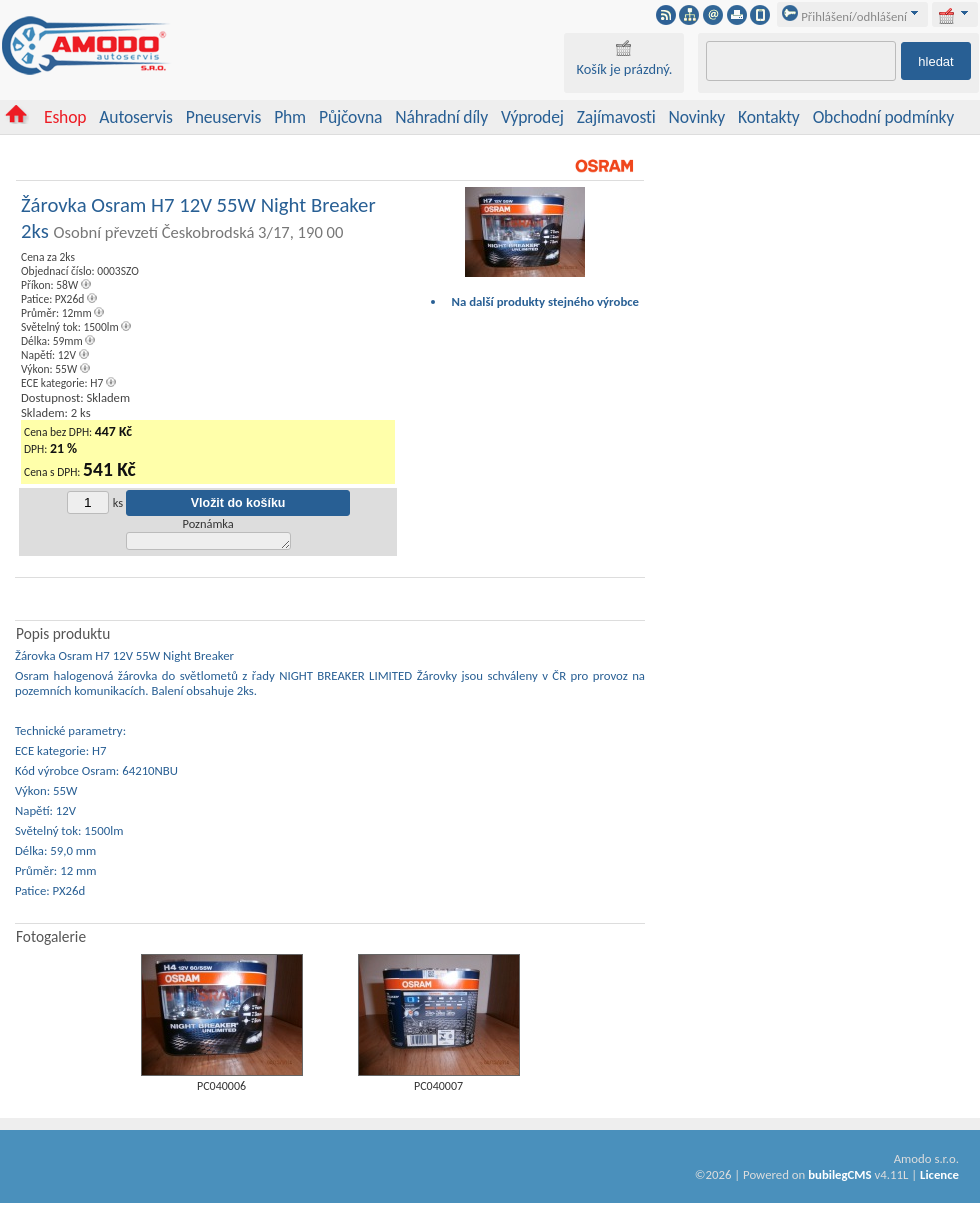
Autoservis (135, 117)
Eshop (65, 117)
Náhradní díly (441, 117)
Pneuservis (223, 117)
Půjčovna (350, 117)
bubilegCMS (839, 1177)
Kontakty (769, 117)
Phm (290, 117)
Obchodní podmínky (883, 117)
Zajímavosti (616, 117)
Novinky (697, 117)
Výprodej (532, 117)
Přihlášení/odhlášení (844, 16)
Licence (939, 1177)
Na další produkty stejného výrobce (546, 301)
